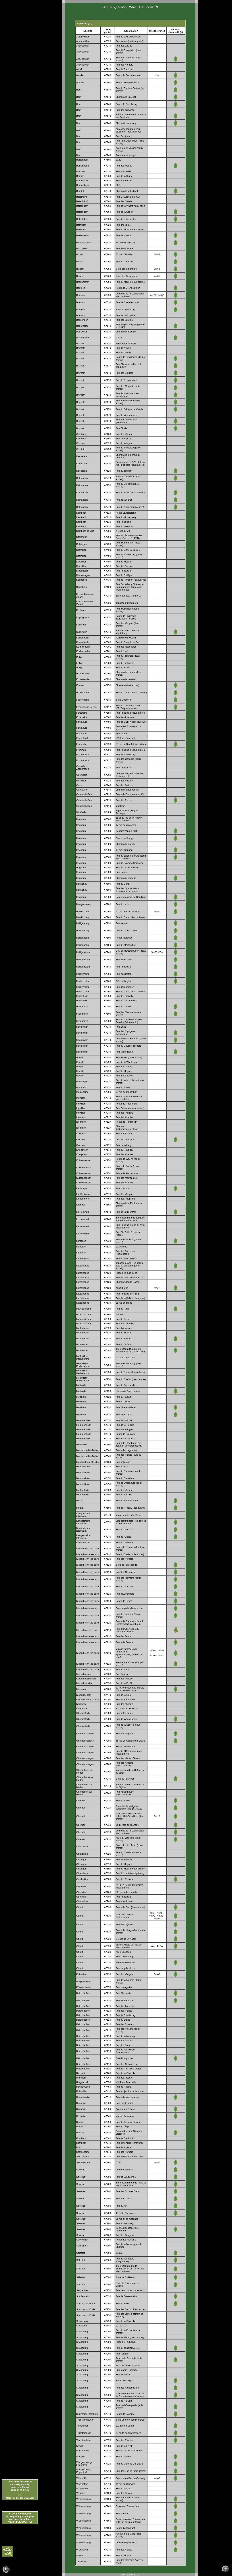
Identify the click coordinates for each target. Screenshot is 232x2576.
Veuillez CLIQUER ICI (20, 2521)
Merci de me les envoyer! (20, 2498)
